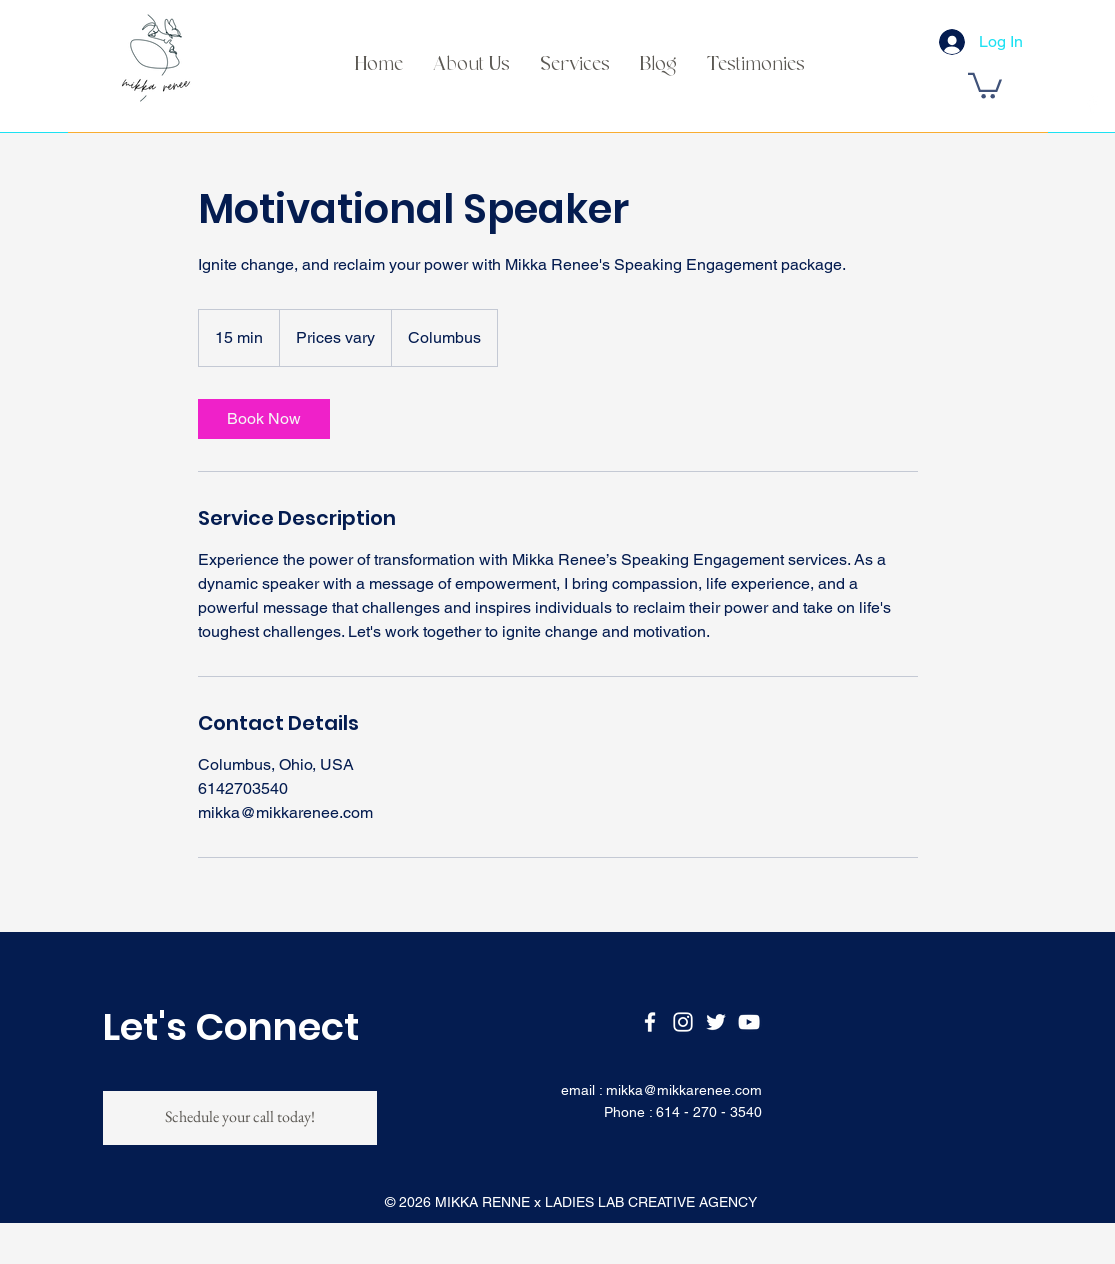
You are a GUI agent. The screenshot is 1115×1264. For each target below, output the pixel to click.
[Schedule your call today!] (240, 1118)
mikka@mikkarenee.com (684, 1090)
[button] (985, 84)
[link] (264, 419)
